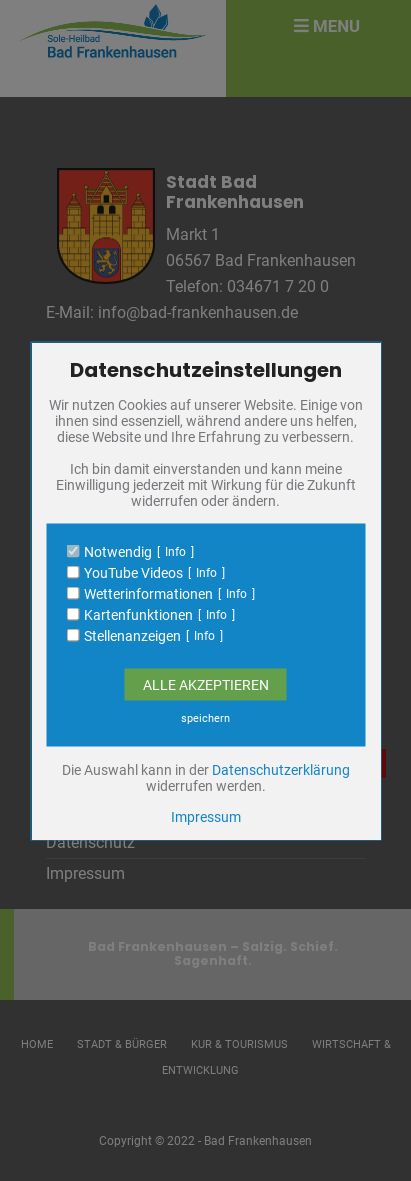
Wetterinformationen (148, 593)
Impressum (206, 816)
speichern (205, 717)
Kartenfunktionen (138, 614)
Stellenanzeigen (132, 635)
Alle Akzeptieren (206, 684)
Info (175, 551)
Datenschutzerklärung (281, 769)
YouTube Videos (133, 572)
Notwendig (118, 551)
